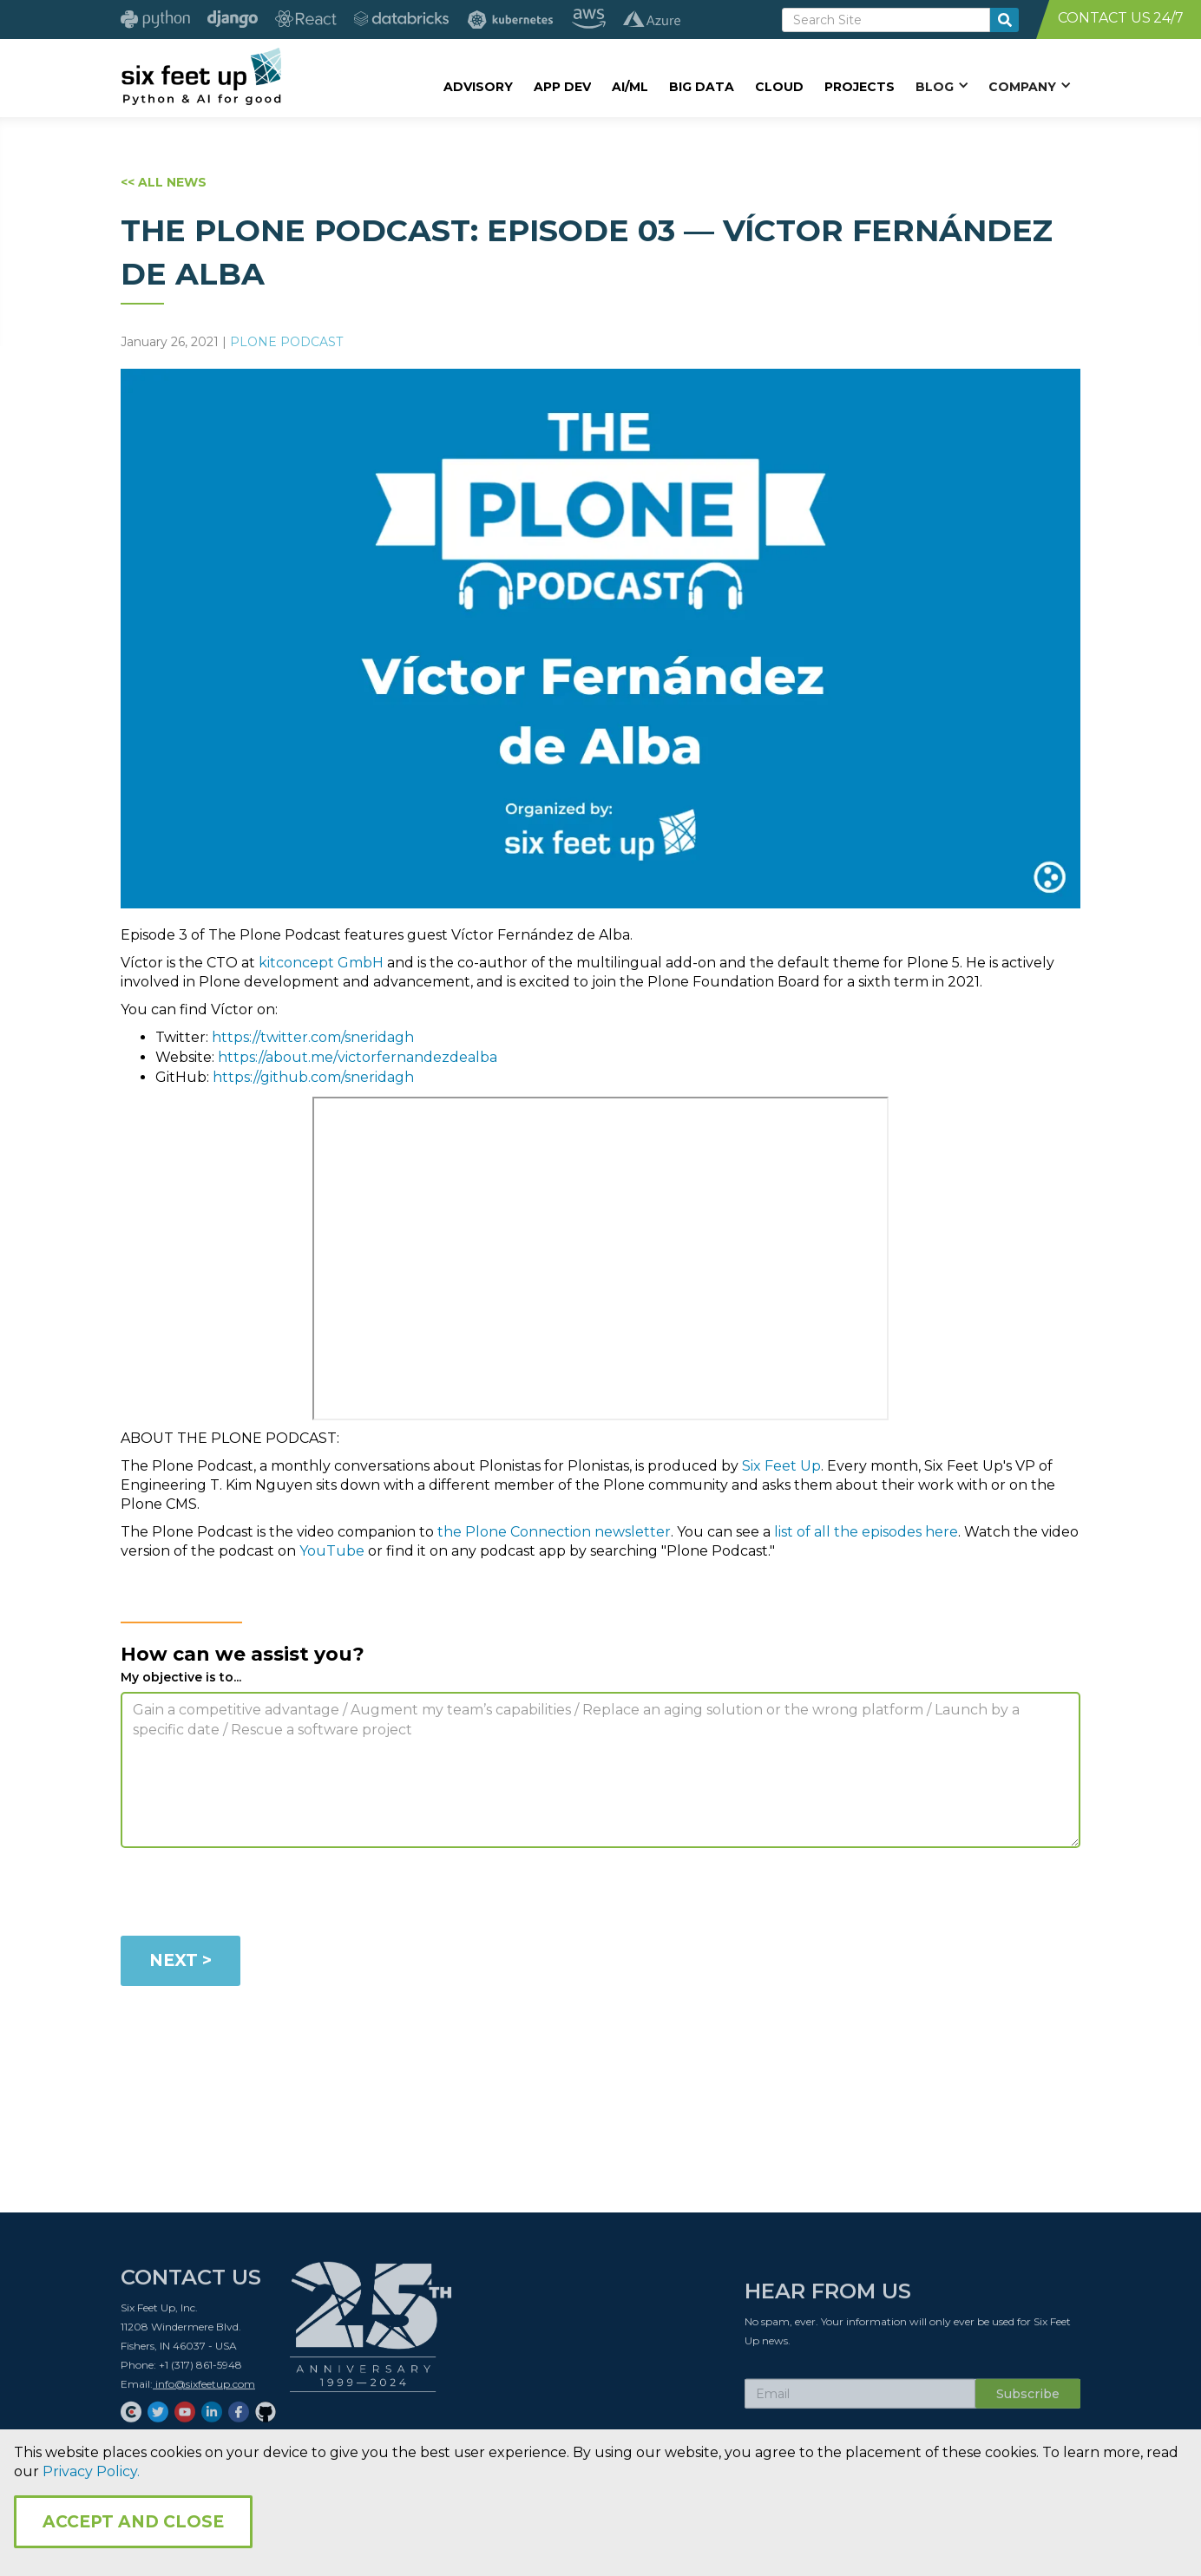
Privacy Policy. (91, 2471)
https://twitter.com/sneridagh (313, 1037)
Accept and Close (133, 2522)
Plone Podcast (286, 342)
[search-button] (1004, 20)
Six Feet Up (781, 1466)
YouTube (333, 1551)
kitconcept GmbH (321, 962)
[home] (201, 75)
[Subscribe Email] (860, 2400)
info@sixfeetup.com (204, 2390)
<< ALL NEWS (164, 182)
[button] (941, 86)
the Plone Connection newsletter (554, 1532)
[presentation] (252, 1895)
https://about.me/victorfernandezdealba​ (357, 1057)
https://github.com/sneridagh (313, 1077)
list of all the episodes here (866, 1532)
